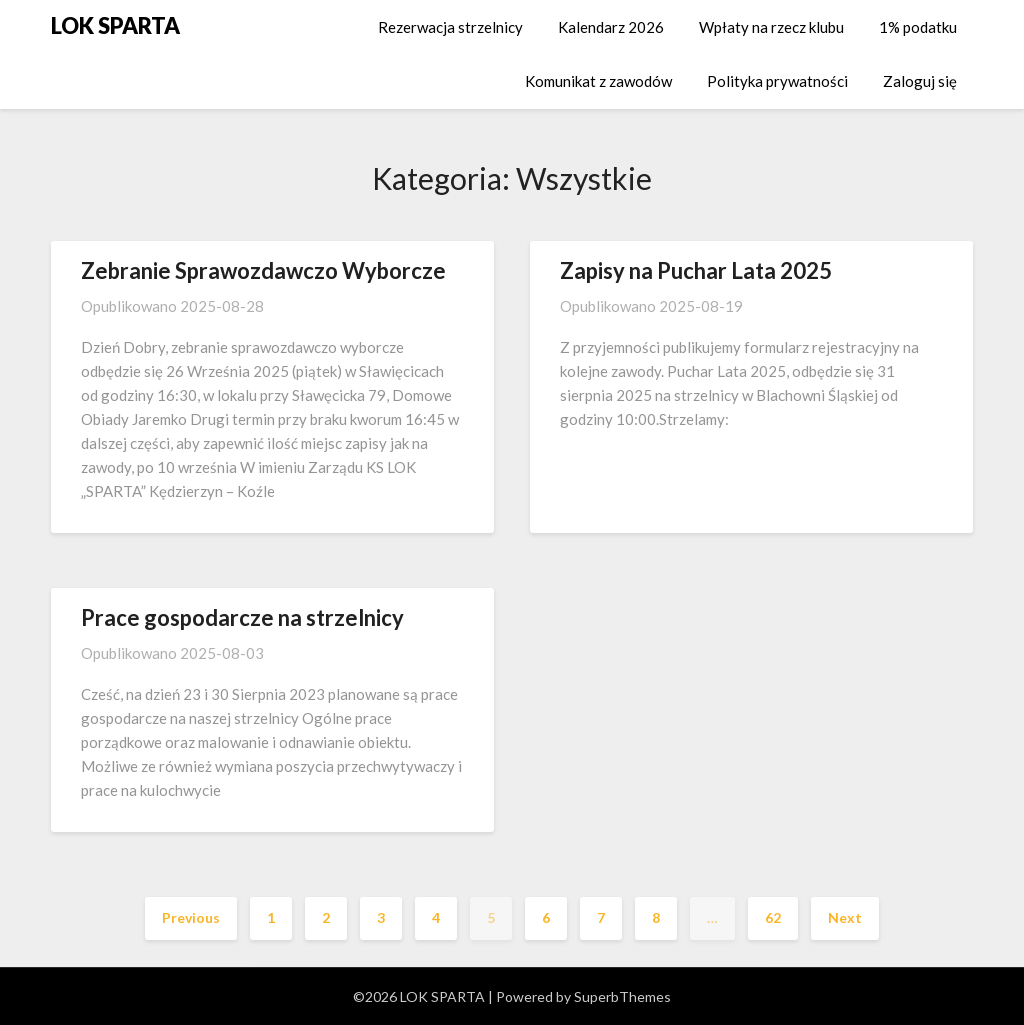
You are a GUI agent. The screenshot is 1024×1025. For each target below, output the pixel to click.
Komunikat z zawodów (598, 81)
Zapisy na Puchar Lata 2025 (696, 270)
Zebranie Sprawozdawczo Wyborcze (263, 270)
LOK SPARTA (115, 25)
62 (773, 917)
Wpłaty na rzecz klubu (771, 27)
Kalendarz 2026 (611, 27)
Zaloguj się (920, 81)
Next (845, 917)
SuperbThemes (622, 996)
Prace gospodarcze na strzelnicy (242, 617)
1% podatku (918, 27)
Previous (191, 917)
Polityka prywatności (777, 81)
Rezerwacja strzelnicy (450, 27)
